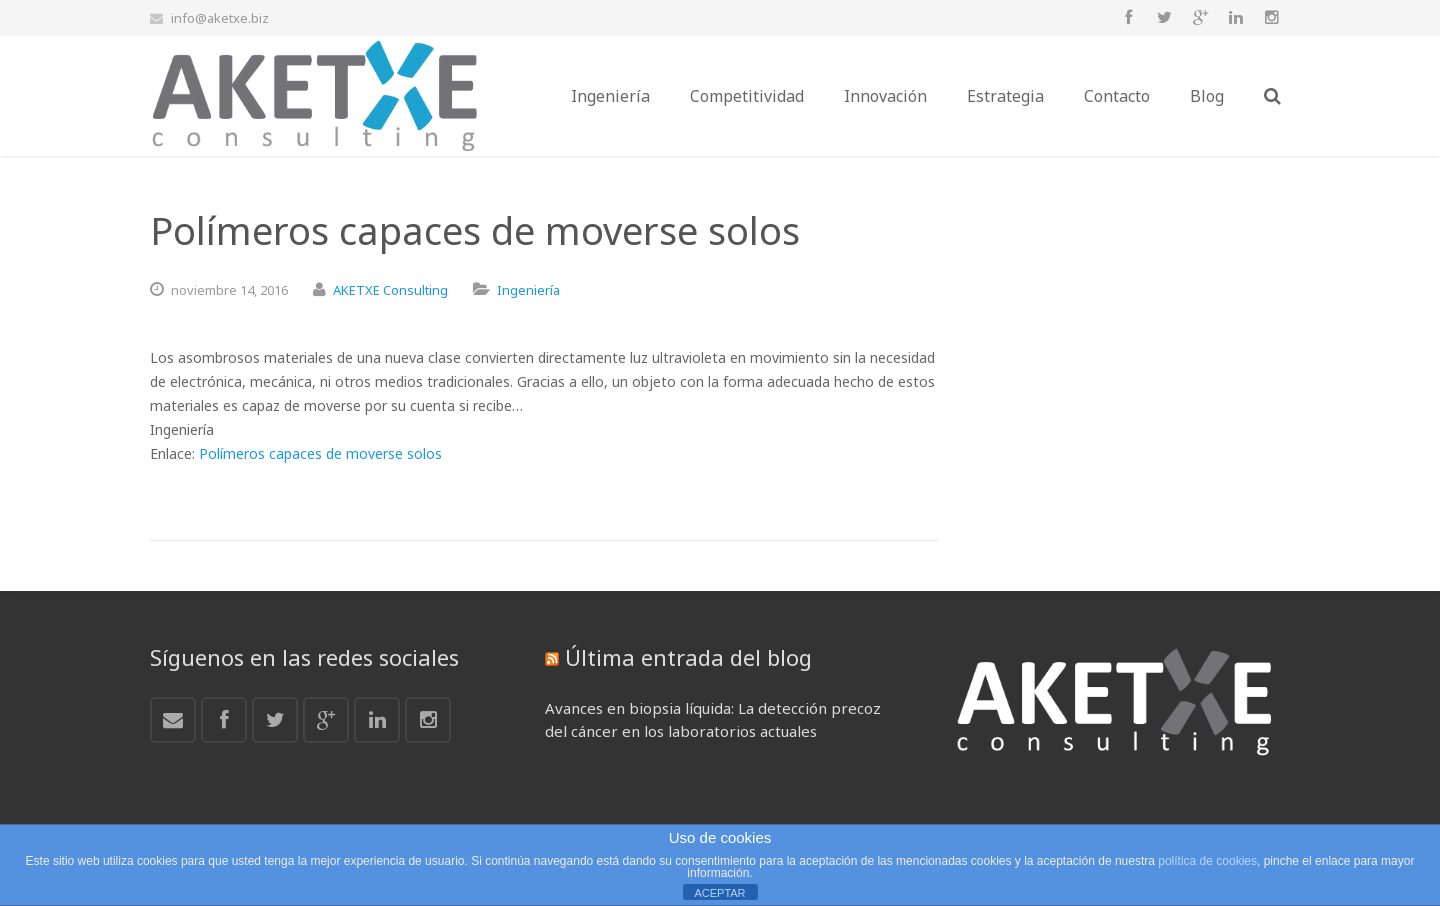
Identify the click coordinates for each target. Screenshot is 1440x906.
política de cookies (1207, 861)
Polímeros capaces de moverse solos (320, 453)
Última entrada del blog (688, 657)
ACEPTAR (719, 893)
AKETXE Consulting (390, 290)
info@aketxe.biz (220, 18)
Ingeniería (528, 290)
